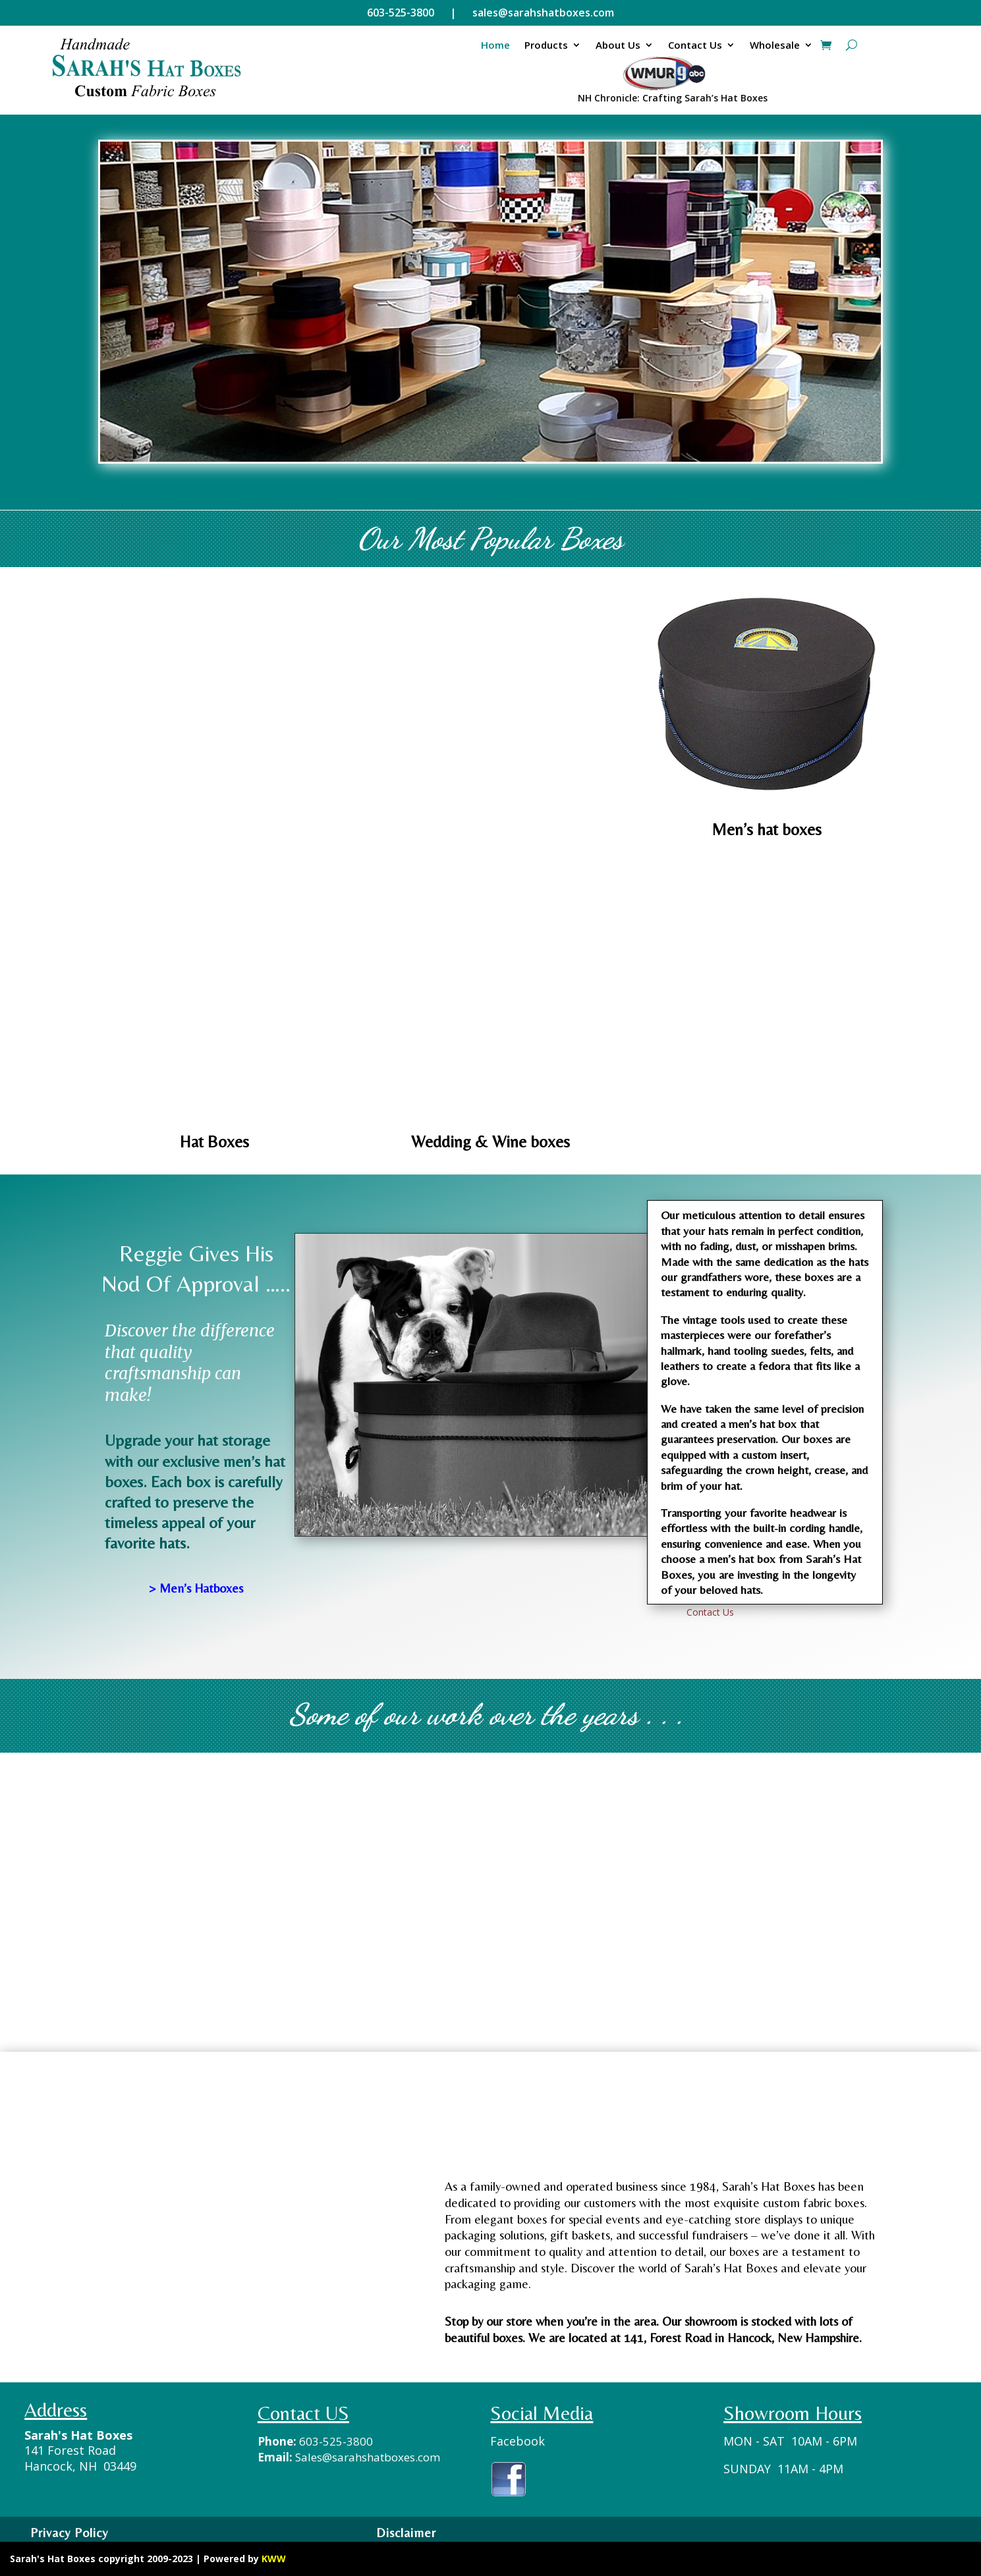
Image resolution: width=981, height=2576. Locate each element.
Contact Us (695, 45)
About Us (618, 45)
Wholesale (775, 45)
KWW (274, 2558)
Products (546, 45)
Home (495, 45)
